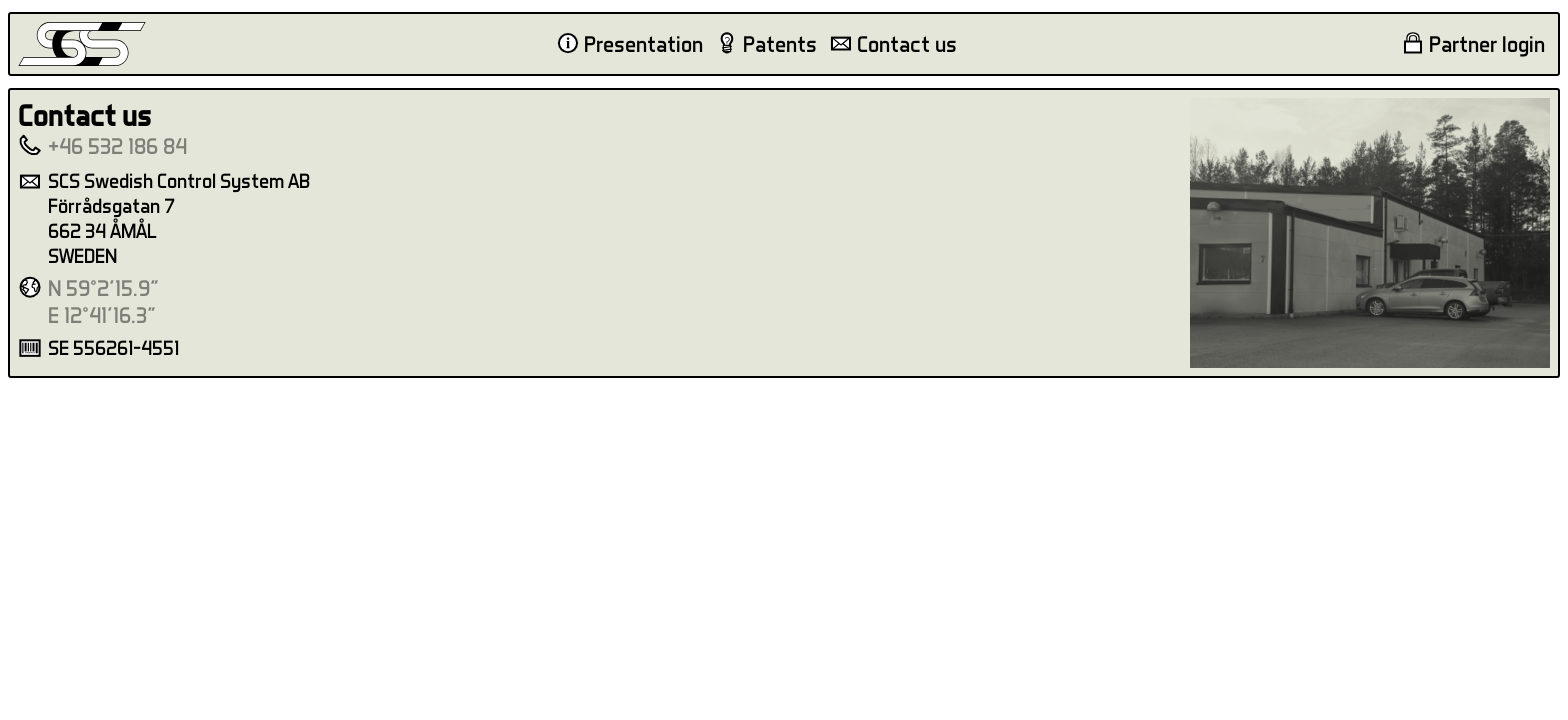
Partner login (1487, 44)
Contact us (907, 44)
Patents (780, 44)
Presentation (643, 44)
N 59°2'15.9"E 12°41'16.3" (103, 301)
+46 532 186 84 (117, 146)
